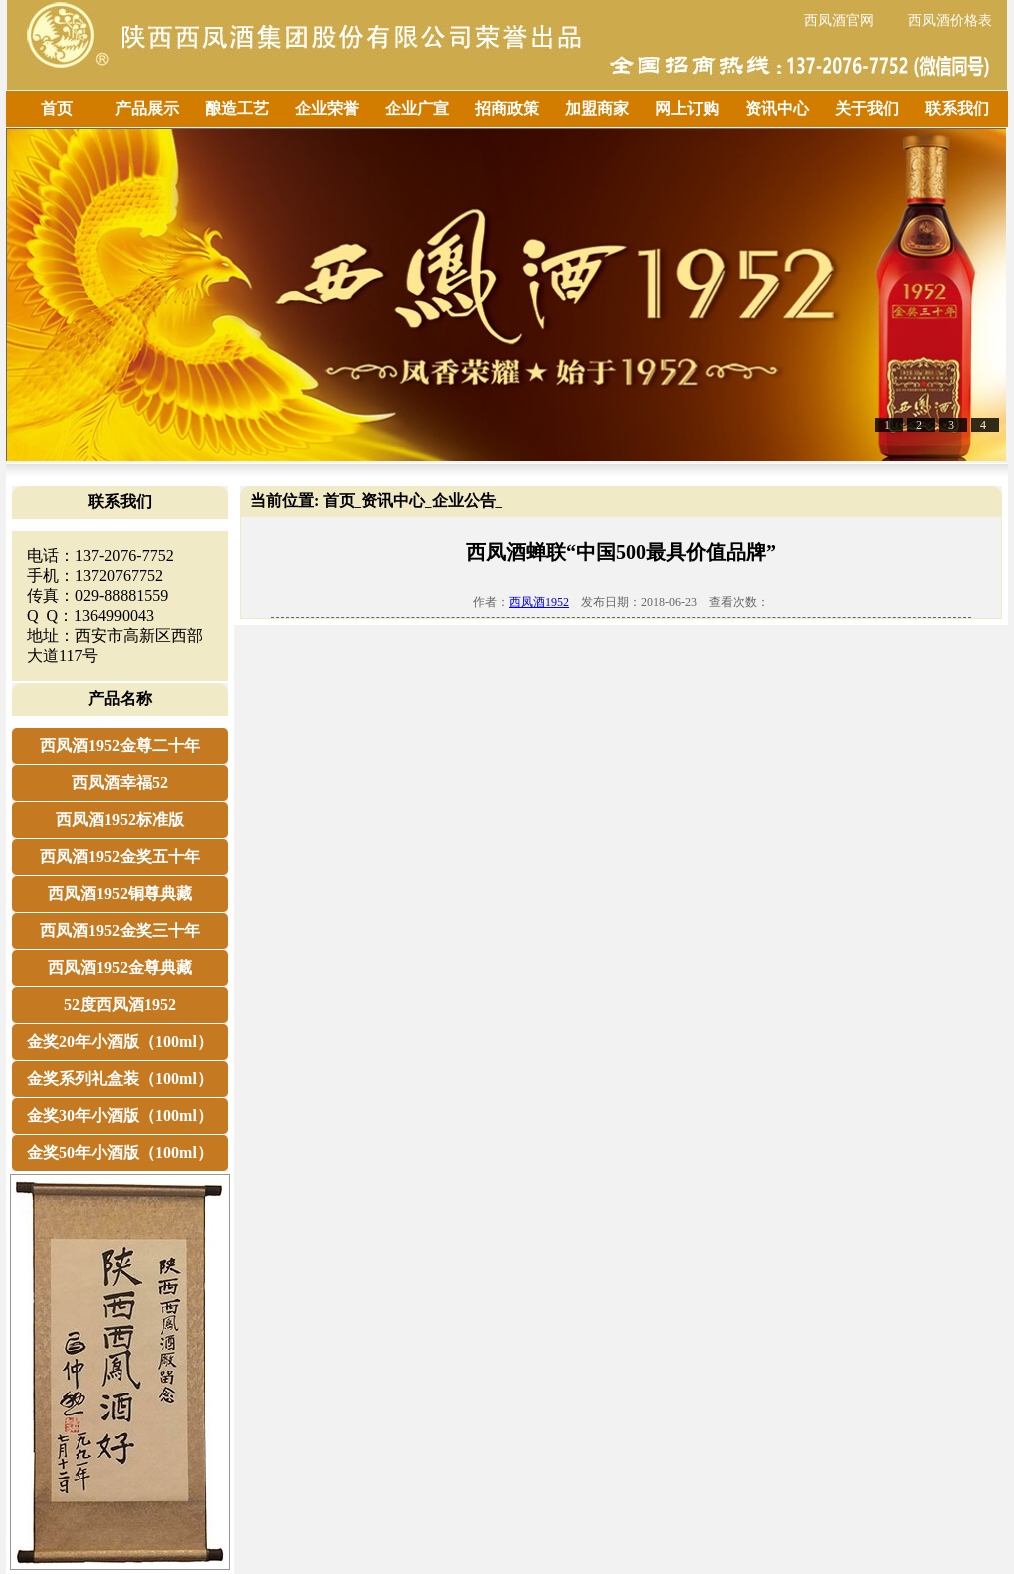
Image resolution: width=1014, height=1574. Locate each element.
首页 (57, 108)
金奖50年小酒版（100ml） (120, 1152)
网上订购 (687, 108)
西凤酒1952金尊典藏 (120, 967)
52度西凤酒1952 (120, 1004)
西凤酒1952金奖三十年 (120, 930)
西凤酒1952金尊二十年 (120, 745)
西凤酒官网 (839, 20)
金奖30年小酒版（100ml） (120, 1115)
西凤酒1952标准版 (120, 819)
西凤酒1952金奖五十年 (120, 856)
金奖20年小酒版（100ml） (120, 1041)
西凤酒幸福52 (120, 782)
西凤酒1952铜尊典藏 (120, 893)
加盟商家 (597, 108)
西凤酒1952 (539, 602)
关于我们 (867, 108)
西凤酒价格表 (950, 20)
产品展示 (147, 108)
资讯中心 (777, 108)
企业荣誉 (327, 108)
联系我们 (957, 108)
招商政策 (507, 108)
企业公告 (464, 500)
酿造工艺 (237, 108)
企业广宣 (417, 108)
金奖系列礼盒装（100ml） (120, 1078)
